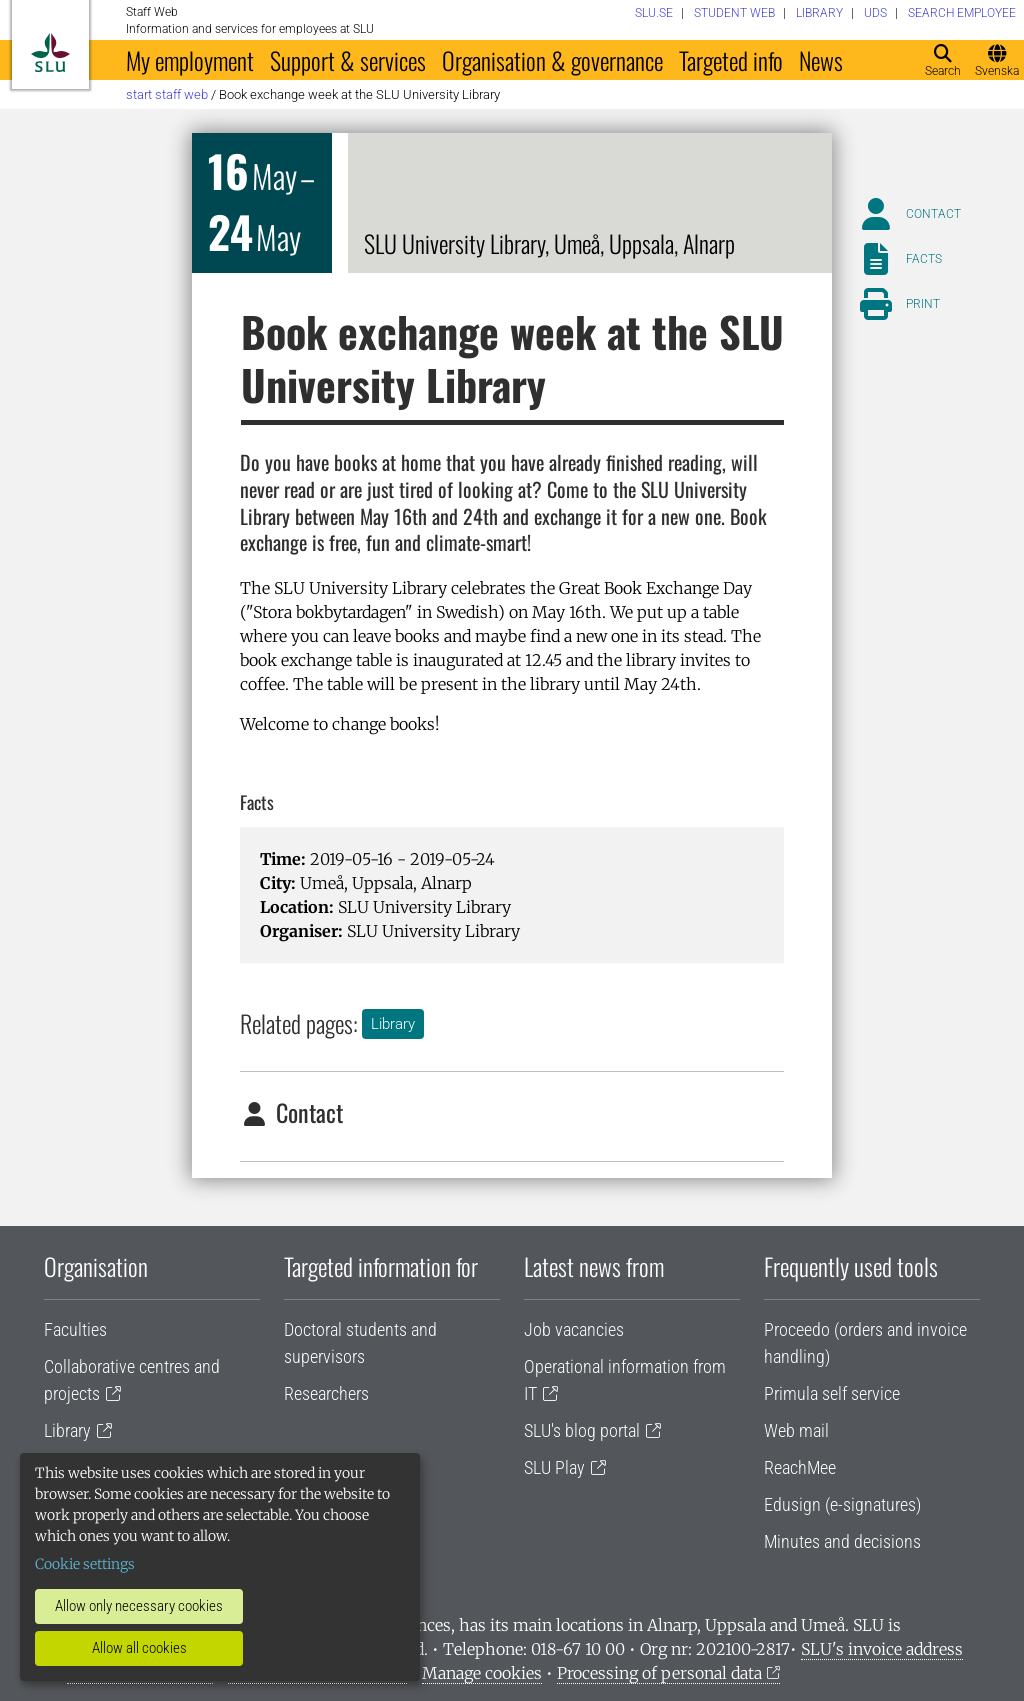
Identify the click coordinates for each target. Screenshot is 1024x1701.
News (821, 60)
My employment (190, 60)
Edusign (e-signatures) (842, 1504)
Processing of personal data (659, 1673)
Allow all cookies (139, 1648)
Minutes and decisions (842, 1541)
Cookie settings (85, 1564)
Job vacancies (574, 1329)
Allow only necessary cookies (139, 1606)
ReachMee (800, 1467)
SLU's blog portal (582, 1430)
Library (393, 1024)
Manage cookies (482, 1673)
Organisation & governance (552, 60)
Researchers (326, 1393)
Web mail (796, 1430)
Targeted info (731, 60)
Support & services (348, 60)
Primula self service (832, 1393)
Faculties (75, 1329)
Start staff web (167, 94)
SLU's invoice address (882, 1649)
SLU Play (554, 1467)
